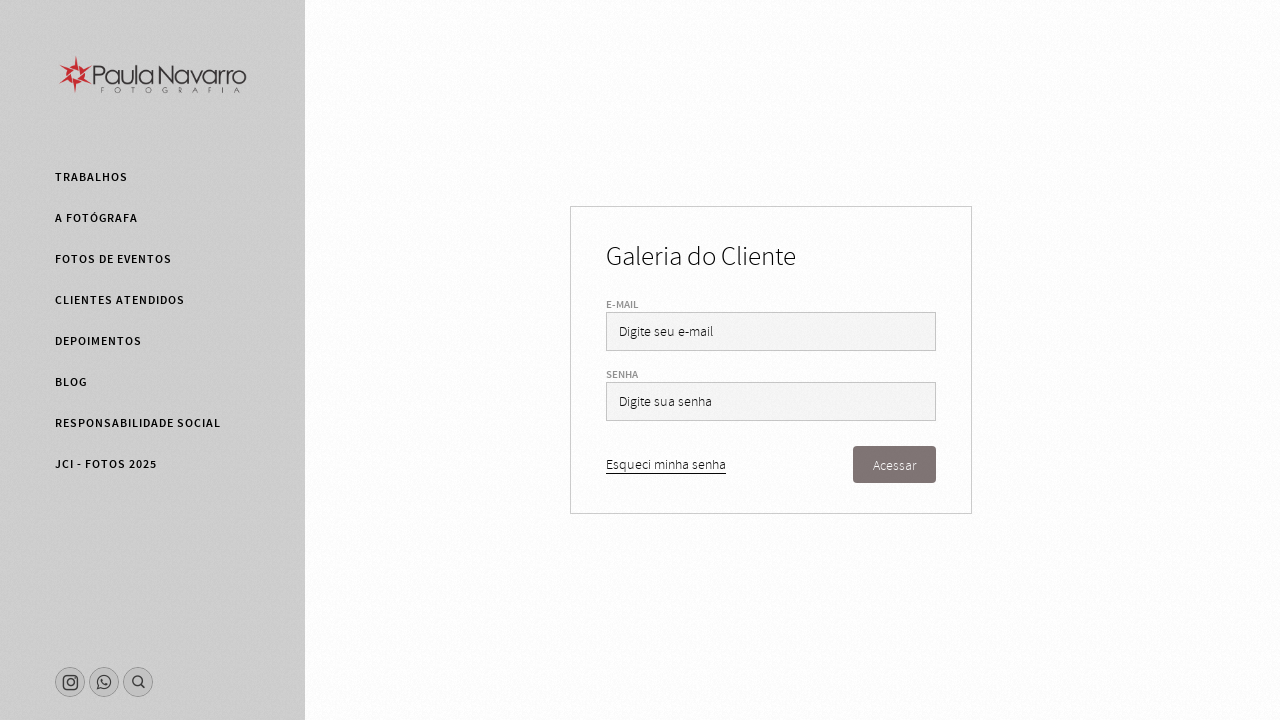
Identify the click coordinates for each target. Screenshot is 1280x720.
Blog (71, 382)
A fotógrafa (96, 218)
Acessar (894, 465)
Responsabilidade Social (138, 423)
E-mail (622, 304)
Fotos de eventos (113, 259)
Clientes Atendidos (120, 300)
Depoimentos (98, 341)
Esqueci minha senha (666, 464)
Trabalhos (91, 177)
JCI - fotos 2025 (106, 464)
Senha (622, 374)
